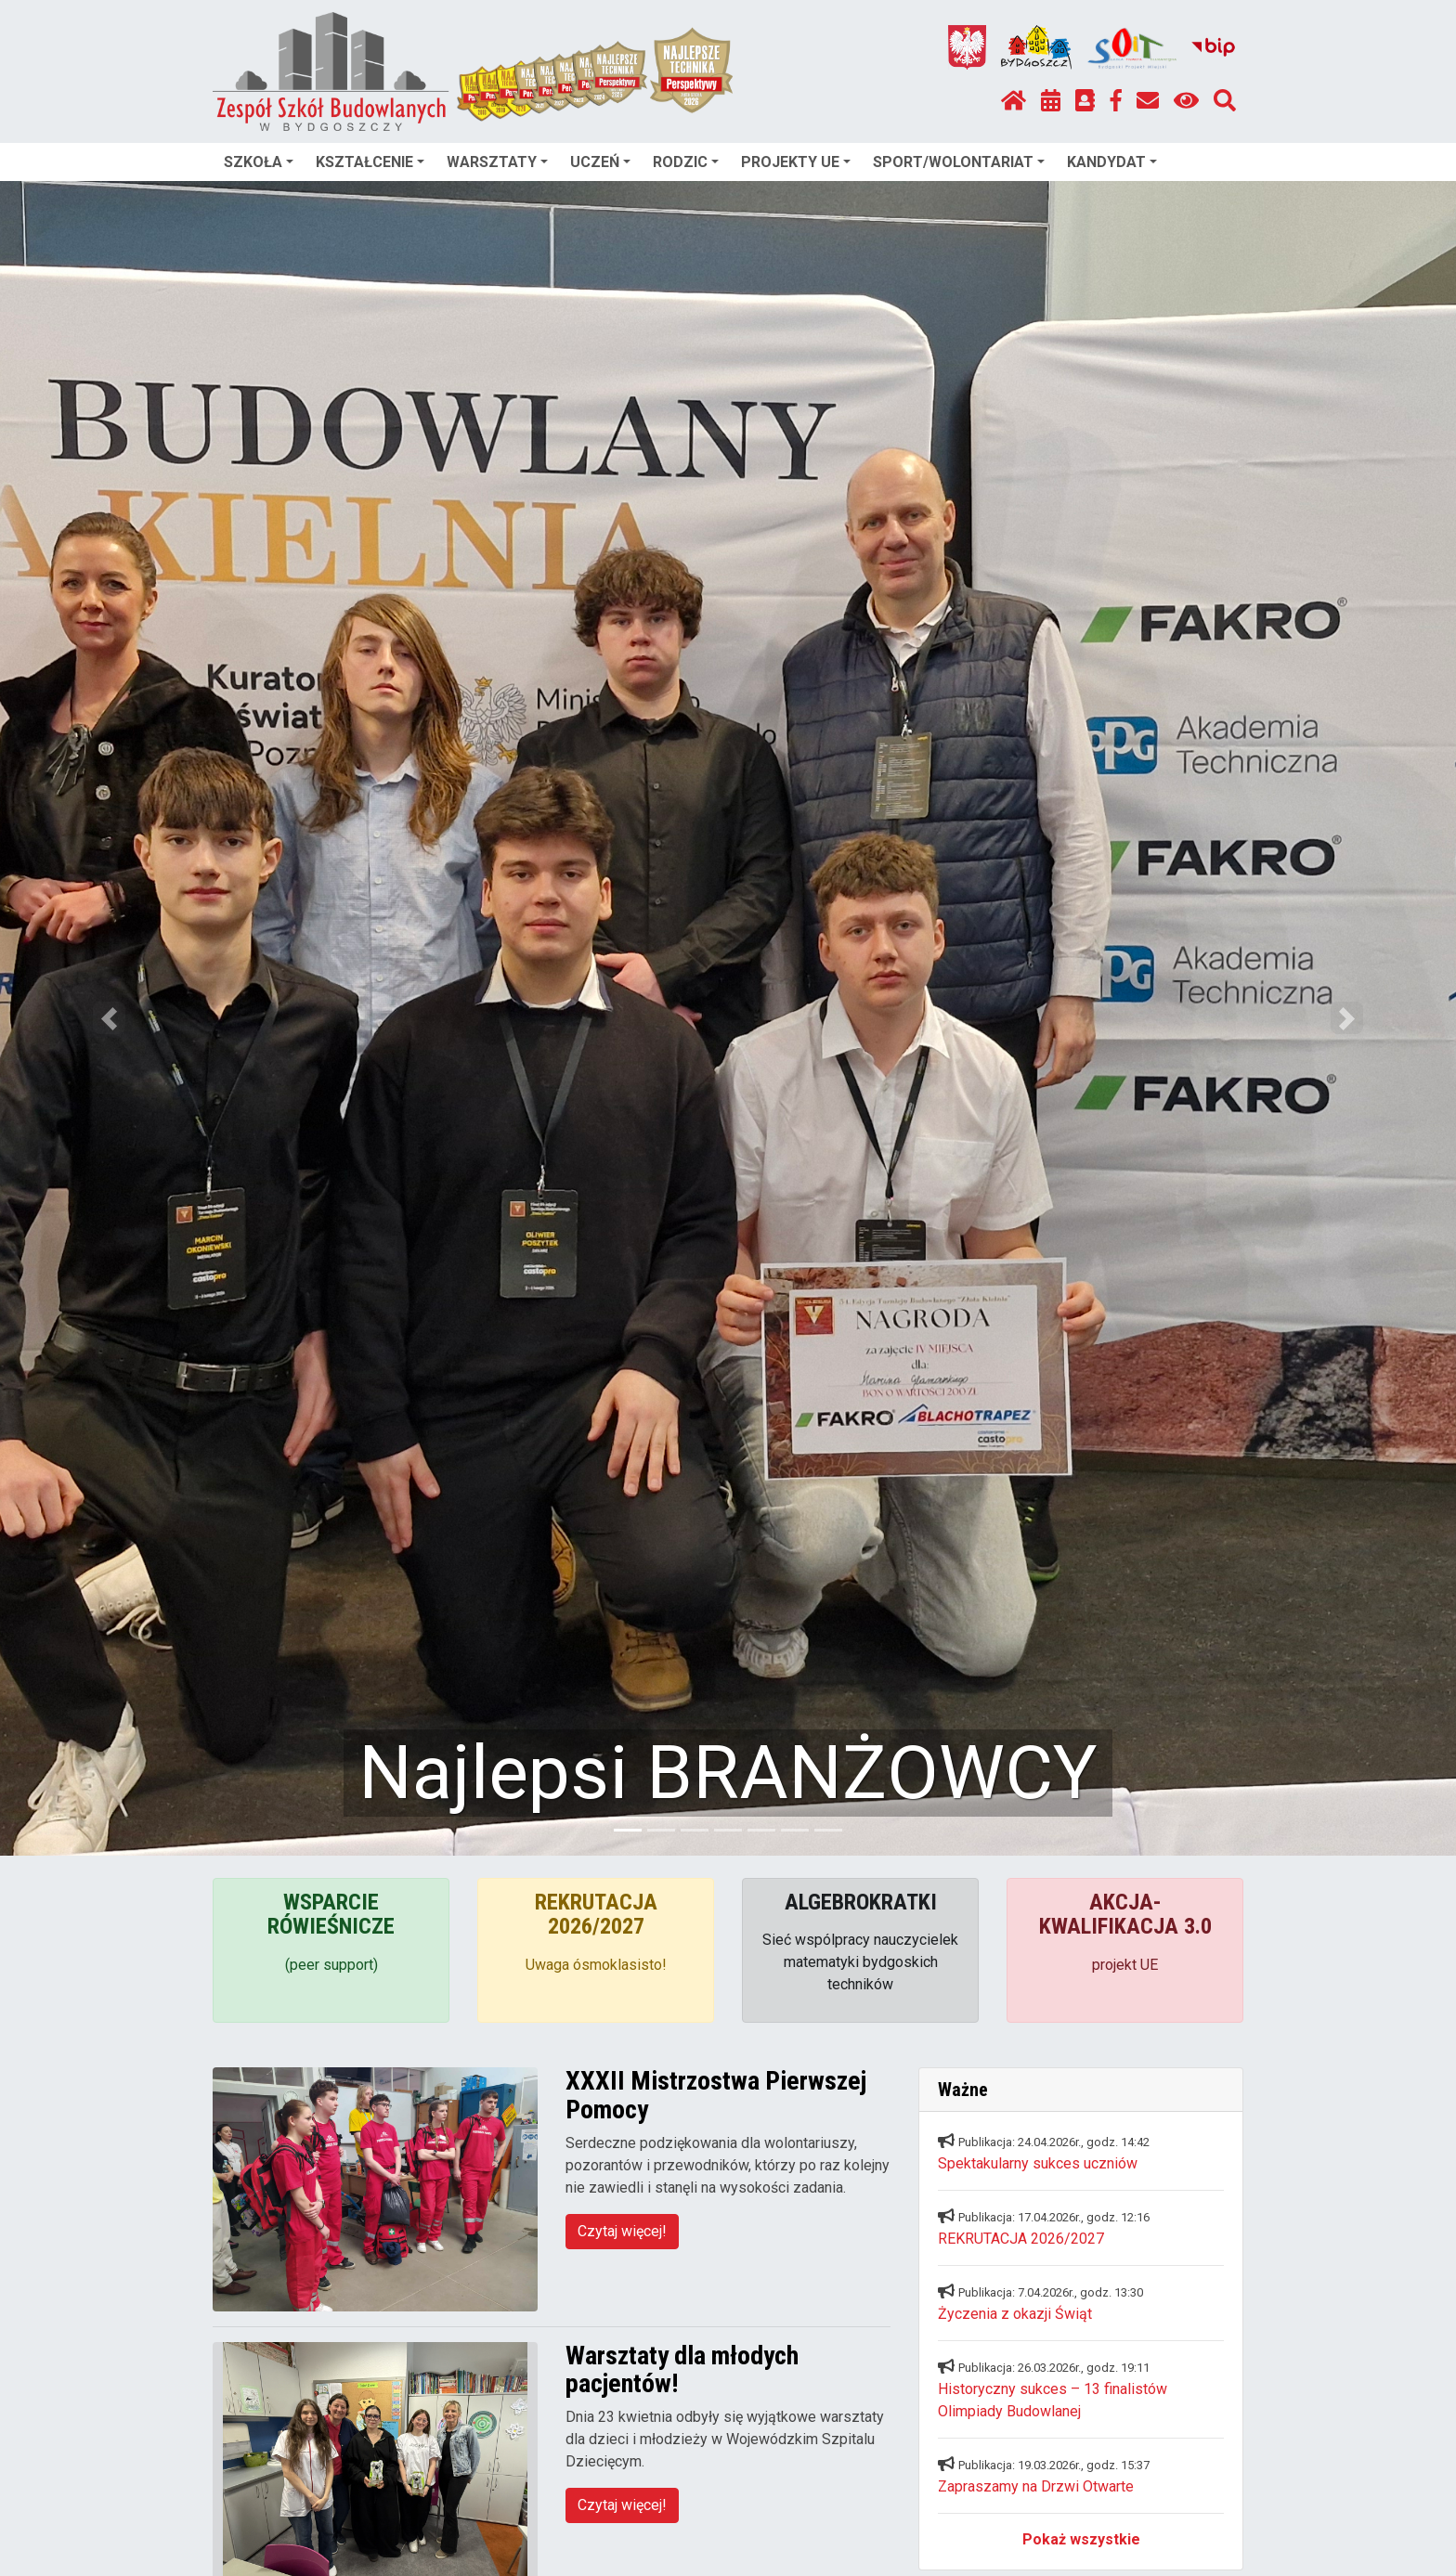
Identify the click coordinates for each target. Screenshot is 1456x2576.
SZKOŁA (258, 162)
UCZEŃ (600, 162)
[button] (109, 1018)
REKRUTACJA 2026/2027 (1021, 2238)
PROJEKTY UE (796, 162)
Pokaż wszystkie (1081, 2539)
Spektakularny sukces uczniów (1038, 2163)
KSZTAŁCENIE (370, 162)
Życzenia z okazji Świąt (1015, 2314)
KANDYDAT (1112, 162)
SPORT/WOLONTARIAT (959, 162)
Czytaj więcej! (622, 2231)
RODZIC (686, 162)
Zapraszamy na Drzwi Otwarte (1036, 2486)
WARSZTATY (497, 162)
